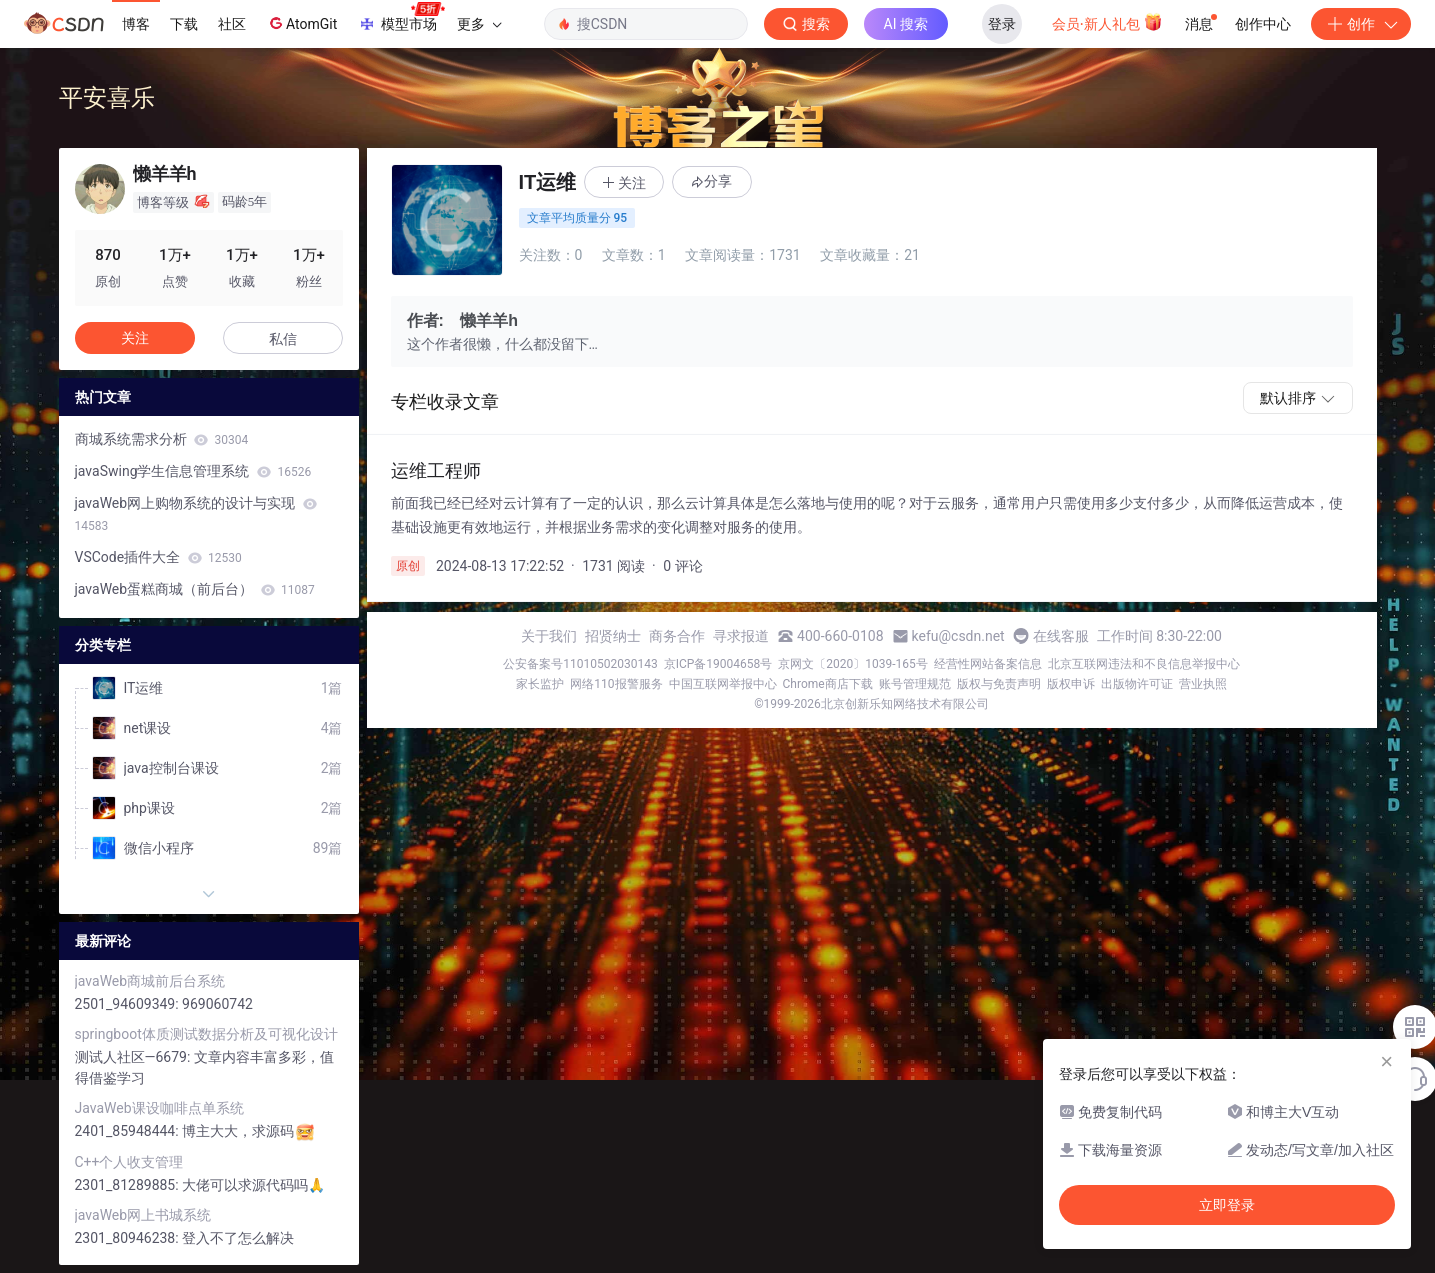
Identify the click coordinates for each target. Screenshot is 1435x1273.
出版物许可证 (1137, 684)
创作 (1361, 24)
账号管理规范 (915, 684)
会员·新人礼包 (1107, 22)
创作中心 (1263, 24)
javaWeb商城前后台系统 (150, 981)
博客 (136, 24)
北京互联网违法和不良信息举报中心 (1144, 664)
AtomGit (301, 23)
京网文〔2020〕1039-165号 (853, 664)
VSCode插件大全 (158, 557)
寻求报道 (741, 636)
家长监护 (540, 684)
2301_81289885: (129, 1185)
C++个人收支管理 (129, 1162)
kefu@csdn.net (958, 636)
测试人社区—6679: (134, 1057)
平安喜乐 (107, 97)
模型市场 (401, 18)
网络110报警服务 (616, 684)
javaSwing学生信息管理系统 (193, 471)
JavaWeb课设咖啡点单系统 (159, 1108)
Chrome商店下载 (828, 684)
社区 (232, 24)
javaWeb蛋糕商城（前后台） (195, 589)
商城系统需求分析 (162, 439)
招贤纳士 (613, 636)
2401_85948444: (129, 1131)
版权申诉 (1071, 684)
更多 (479, 24)
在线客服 (1061, 636)
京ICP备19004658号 (718, 664)
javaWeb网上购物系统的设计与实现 (196, 514)
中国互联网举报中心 (723, 684)
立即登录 (1227, 1205)
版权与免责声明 (999, 684)
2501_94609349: (129, 1004)
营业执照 (1203, 684)
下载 (184, 24)
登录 (1002, 24)
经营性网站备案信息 (988, 664)
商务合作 (677, 636)
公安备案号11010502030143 (580, 664)
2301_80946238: (129, 1238)
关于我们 (549, 636)
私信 (283, 339)
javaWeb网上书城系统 (143, 1215)
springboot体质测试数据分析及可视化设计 (206, 1034)
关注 (135, 338)
